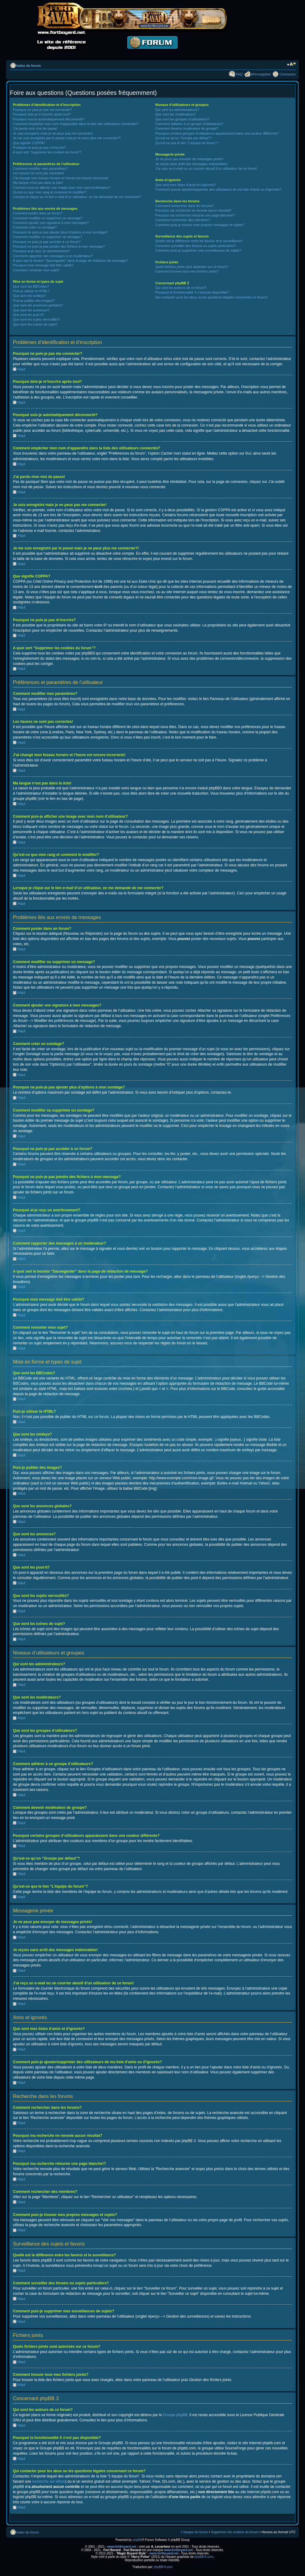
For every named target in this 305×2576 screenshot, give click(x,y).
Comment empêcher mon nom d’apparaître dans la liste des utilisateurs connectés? (75, 124)
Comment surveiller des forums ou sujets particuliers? (195, 246)
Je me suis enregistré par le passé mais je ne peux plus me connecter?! (67, 138)
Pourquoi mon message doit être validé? (43, 265)
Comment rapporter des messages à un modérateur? (53, 256)
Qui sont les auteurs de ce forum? (180, 288)
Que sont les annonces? (31, 310)
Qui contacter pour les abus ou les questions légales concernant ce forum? (211, 297)
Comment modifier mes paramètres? (40, 168)
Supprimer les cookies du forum (235, 2531)
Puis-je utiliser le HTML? (31, 291)
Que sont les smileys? (29, 296)
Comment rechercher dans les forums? (184, 206)
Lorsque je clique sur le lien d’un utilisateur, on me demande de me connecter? (77, 197)
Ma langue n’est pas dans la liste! (38, 182)
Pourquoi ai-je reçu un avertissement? (41, 251)
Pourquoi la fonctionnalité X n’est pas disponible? (192, 292)
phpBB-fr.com (204, 2556)
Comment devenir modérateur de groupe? (186, 128)
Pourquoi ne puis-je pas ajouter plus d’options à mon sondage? (60, 232)
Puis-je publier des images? (34, 300)
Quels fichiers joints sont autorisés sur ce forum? (191, 267)
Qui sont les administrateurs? (177, 109)
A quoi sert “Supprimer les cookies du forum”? (47, 152)
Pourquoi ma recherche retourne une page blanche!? (195, 215)
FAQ (239, 74)
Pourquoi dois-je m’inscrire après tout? (42, 114)
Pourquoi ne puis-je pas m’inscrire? (39, 147)
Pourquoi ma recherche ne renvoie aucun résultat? (193, 210)
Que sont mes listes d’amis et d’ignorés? (185, 185)
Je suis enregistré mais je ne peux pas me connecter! (53, 133)
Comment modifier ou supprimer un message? (48, 218)
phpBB (137, 2539)
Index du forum (28, 65)
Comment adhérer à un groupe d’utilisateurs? (189, 124)
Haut (21, 369)
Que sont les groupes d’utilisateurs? (182, 119)
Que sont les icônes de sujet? (35, 324)
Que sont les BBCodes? (31, 286)
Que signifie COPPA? (29, 143)
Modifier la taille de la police (291, 64)
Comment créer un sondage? (35, 227)
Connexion (287, 74)
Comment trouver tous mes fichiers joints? (186, 271)
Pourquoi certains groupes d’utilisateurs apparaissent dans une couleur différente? (217, 133)
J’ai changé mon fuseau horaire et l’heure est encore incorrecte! (61, 178)
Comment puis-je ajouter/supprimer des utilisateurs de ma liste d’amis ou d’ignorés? (218, 189)
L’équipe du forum (194, 2531)
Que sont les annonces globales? (38, 305)
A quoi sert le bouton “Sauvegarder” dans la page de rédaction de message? (70, 260)
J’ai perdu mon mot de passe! (35, 128)
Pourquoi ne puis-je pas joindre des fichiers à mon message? (59, 246)
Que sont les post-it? (28, 315)
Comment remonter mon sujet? (36, 270)
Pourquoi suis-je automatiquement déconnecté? (49, 119)
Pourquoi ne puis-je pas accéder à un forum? (47, 242)
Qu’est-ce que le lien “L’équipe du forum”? (186, 143)
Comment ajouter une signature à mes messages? (51, 223)
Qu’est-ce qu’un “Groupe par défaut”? (183, 138)
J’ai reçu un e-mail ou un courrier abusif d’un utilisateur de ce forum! (206, 168)
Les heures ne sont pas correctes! (38, 173)
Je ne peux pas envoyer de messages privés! (189, 159)
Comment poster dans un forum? (38, 213)
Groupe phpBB (175, 2414)
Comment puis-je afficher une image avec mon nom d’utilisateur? (62, 187)
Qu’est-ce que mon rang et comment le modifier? (49, 192)
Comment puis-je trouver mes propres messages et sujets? (199, 225)
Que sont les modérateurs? (175, 114)
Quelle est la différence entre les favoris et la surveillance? (199, 241)
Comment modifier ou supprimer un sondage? (47, 237)
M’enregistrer (261, 74)
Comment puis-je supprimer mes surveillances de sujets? (198, 250)
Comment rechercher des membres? (182, 220)
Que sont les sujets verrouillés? (36, 319)
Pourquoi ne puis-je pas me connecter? (42, 109)
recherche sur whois (48, 2481)
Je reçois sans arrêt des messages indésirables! (191, 164)
